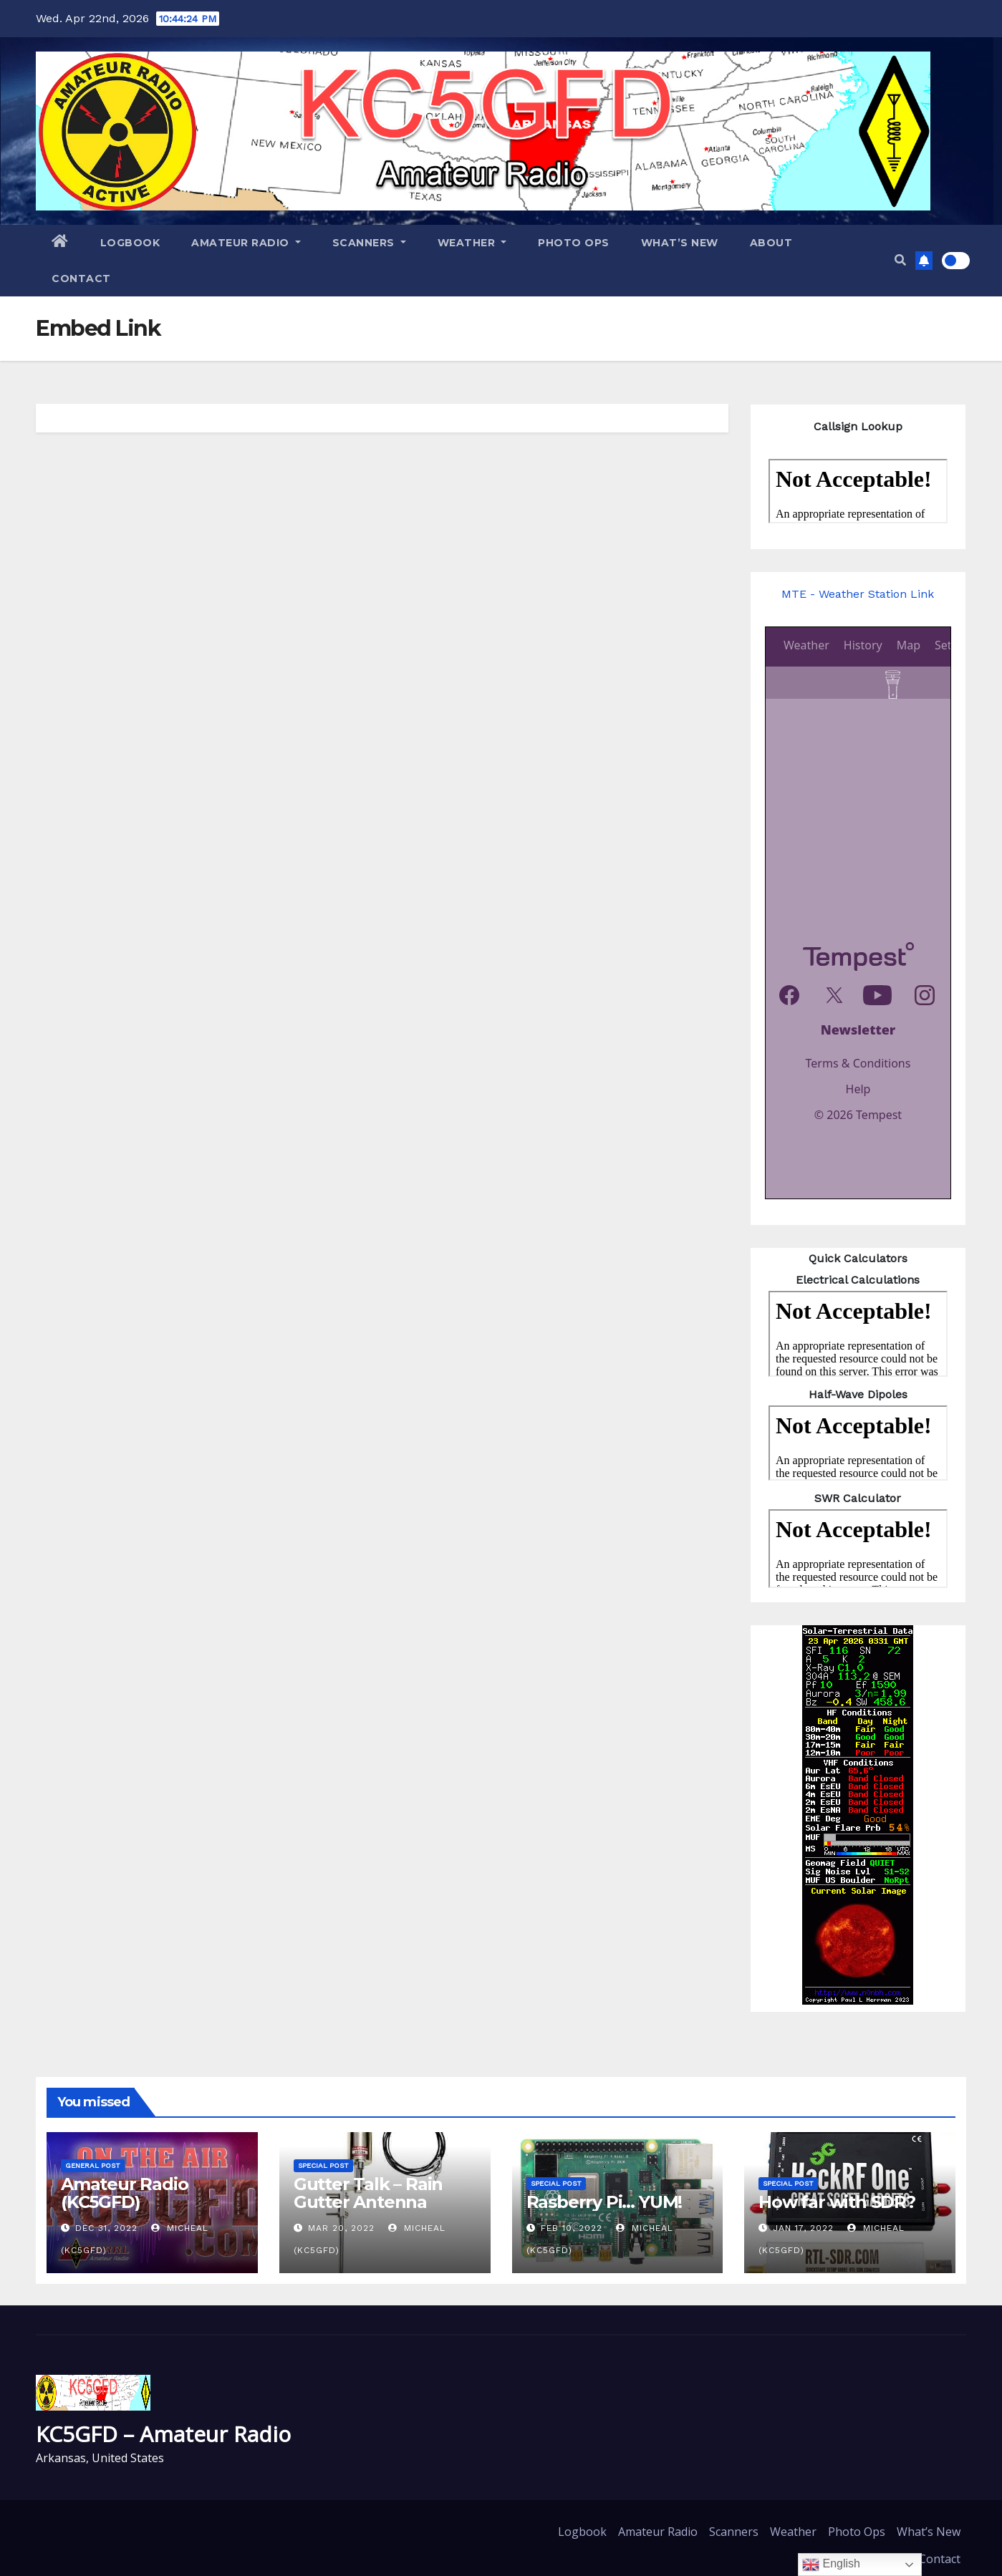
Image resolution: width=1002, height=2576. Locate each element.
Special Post (323, 2165)
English (831, 2564)
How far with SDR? (836, 2202)
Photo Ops (574, 242)
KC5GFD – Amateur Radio (163, 2434)
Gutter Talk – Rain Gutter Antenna (368, 2193)
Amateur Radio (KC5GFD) (124, 2193)
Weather (472, 242)
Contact (81, 278)
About (771, 242)
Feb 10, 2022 (571, 2228)
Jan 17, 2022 (803, 2228)
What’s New (679, 242)
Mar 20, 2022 (341, 2228)
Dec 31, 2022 (106, 2228)
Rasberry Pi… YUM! (604, 2202)
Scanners (369, 242)
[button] (900, 260)
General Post (92, 2165)
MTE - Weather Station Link (857, 594)
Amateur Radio (246, 242)
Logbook (130, 242)
